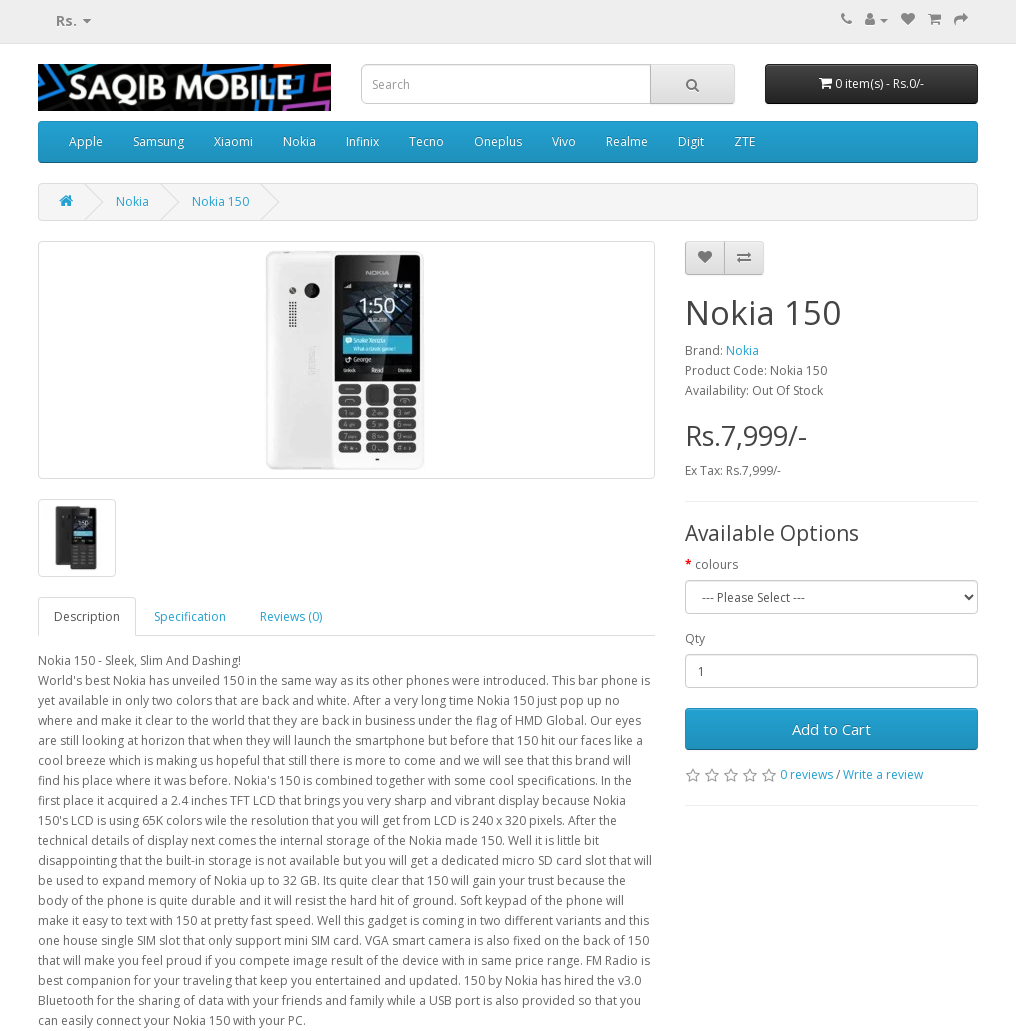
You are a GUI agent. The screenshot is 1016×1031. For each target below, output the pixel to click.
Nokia (299, 141)
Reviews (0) (291, 616)
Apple (86, 141)
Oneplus (498, 141)
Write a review (883, 774)
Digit (691, 141)
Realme (627, 141)
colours (716, 564)
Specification (190, 616)
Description (87, 616)
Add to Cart (831, 729)
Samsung (158, 141)
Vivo (564, 141)
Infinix (362, 141)
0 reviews (806, 774)
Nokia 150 (220, 201)
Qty (695, 638)
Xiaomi (233, 141)
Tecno (426, 141)
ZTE (744, 141)
